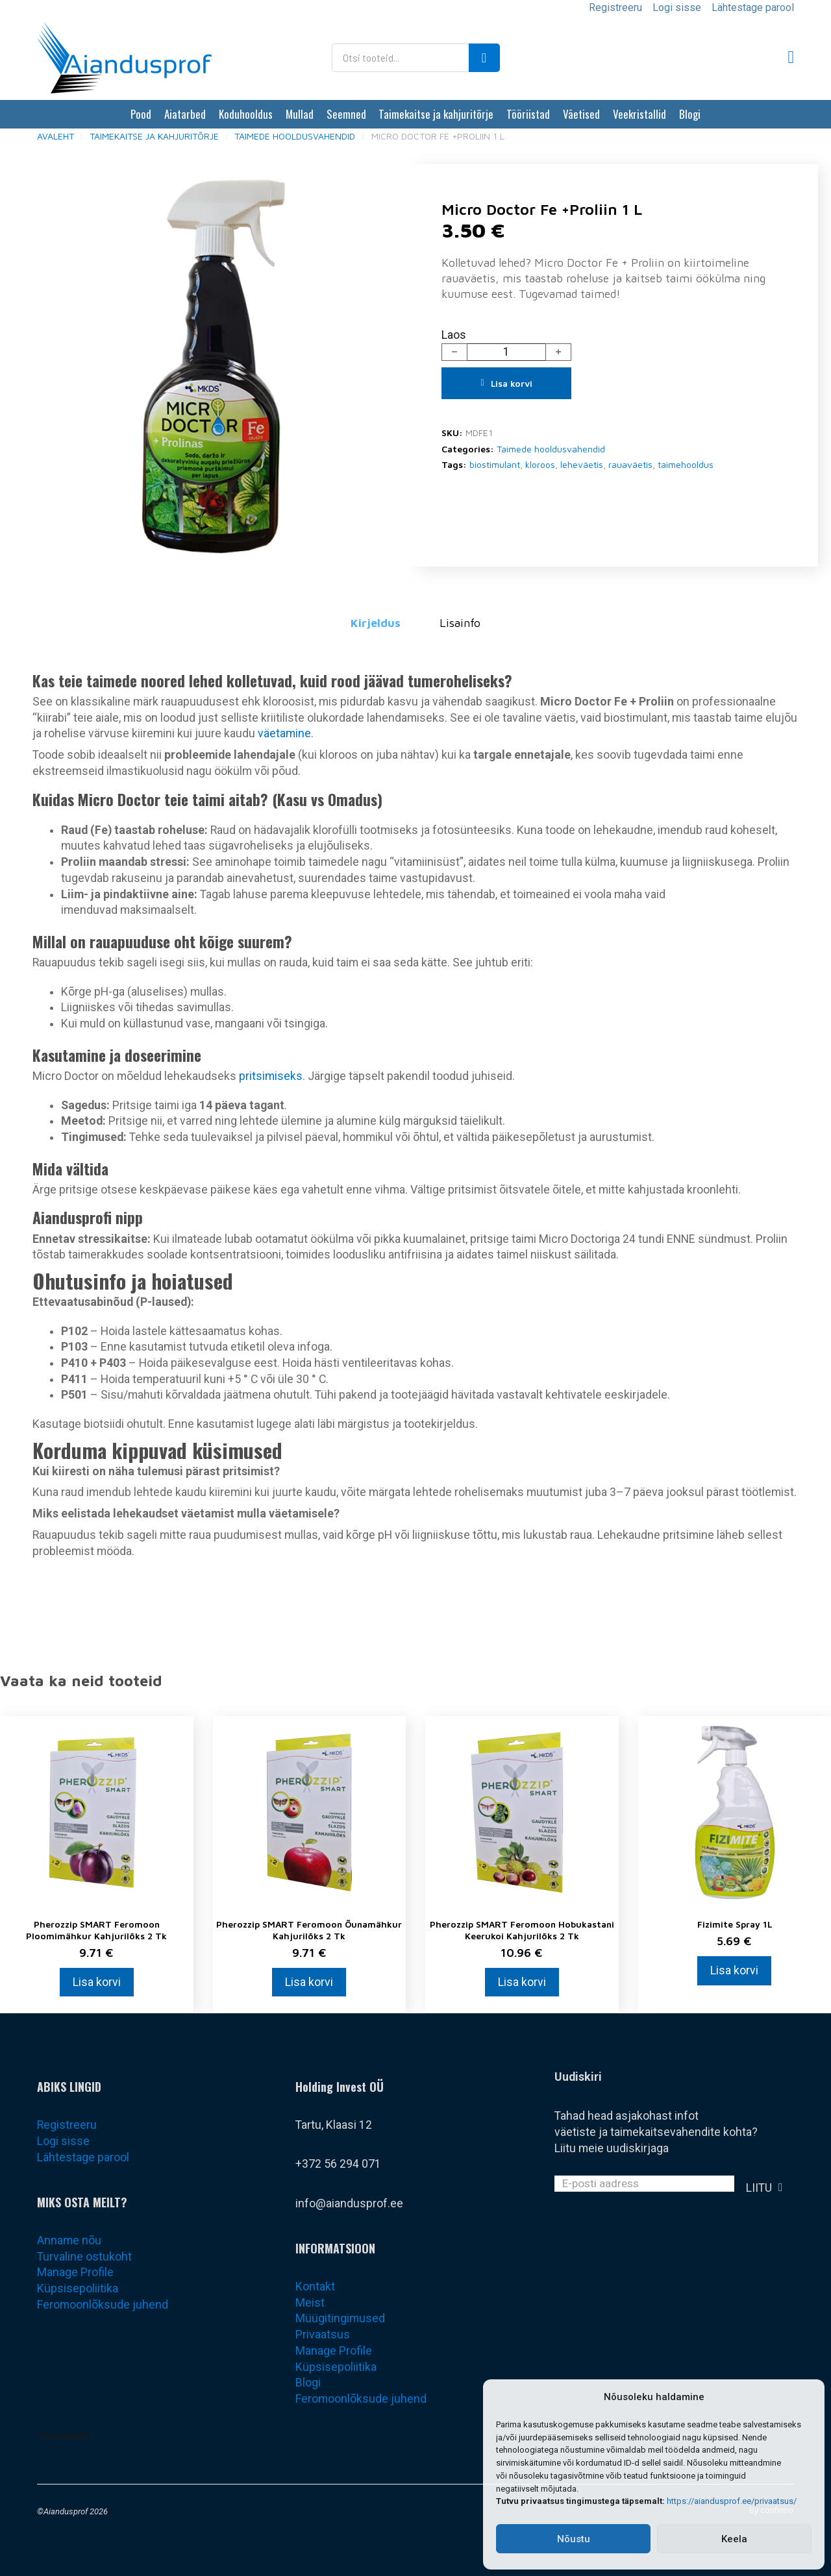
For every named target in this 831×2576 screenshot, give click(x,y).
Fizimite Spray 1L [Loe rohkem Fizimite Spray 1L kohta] (734, 1924)
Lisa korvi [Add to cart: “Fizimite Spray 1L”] (734, 1970)
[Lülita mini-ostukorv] (791, 57)
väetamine (284, 733)
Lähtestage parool (753, 7)
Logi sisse (676, 7)
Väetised (581, 114)
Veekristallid (639, 114)
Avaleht (55, 135)
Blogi (690, 114)
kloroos (540, 464)
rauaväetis (630, 464)
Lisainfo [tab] (460, 623)
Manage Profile (75, 2272)
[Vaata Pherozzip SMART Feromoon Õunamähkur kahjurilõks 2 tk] (309, 1811)
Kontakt (315, 2286)
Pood (140, 114)
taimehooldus (685, 464)
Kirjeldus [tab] (376, 623)
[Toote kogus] (506, 352)
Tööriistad (528, 114)
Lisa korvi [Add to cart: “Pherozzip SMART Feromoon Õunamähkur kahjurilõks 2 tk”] (309, 1982)
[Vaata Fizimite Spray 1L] (735, 1811)
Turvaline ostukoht (84, 2256)
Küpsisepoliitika (77, 2288)
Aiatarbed (185, 114)
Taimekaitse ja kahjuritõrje (435, 114)
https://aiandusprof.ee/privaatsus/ (732, 2501)
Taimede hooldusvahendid (294, 135)
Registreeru (615, 7)
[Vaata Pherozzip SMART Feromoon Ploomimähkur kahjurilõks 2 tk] (96, 1811)
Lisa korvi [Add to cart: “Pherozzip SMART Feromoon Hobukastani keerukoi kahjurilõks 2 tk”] (522, 1982)
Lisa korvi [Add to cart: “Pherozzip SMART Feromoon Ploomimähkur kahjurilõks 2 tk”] (97, 1982)
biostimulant (494, 464)
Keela (734, 2539)
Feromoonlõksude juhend (102, 2304)
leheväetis (581, 464)
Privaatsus (322, 2334)
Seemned (346, 114)
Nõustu (573, 2539)
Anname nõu (69, 2240)
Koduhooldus (246, 114)
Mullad (300, 114)
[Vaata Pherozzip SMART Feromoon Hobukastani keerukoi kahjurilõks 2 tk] (522, 1811)
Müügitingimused (340, 2318)
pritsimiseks (271, 1076)
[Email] (644, 2184)
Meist (310, 2302)
